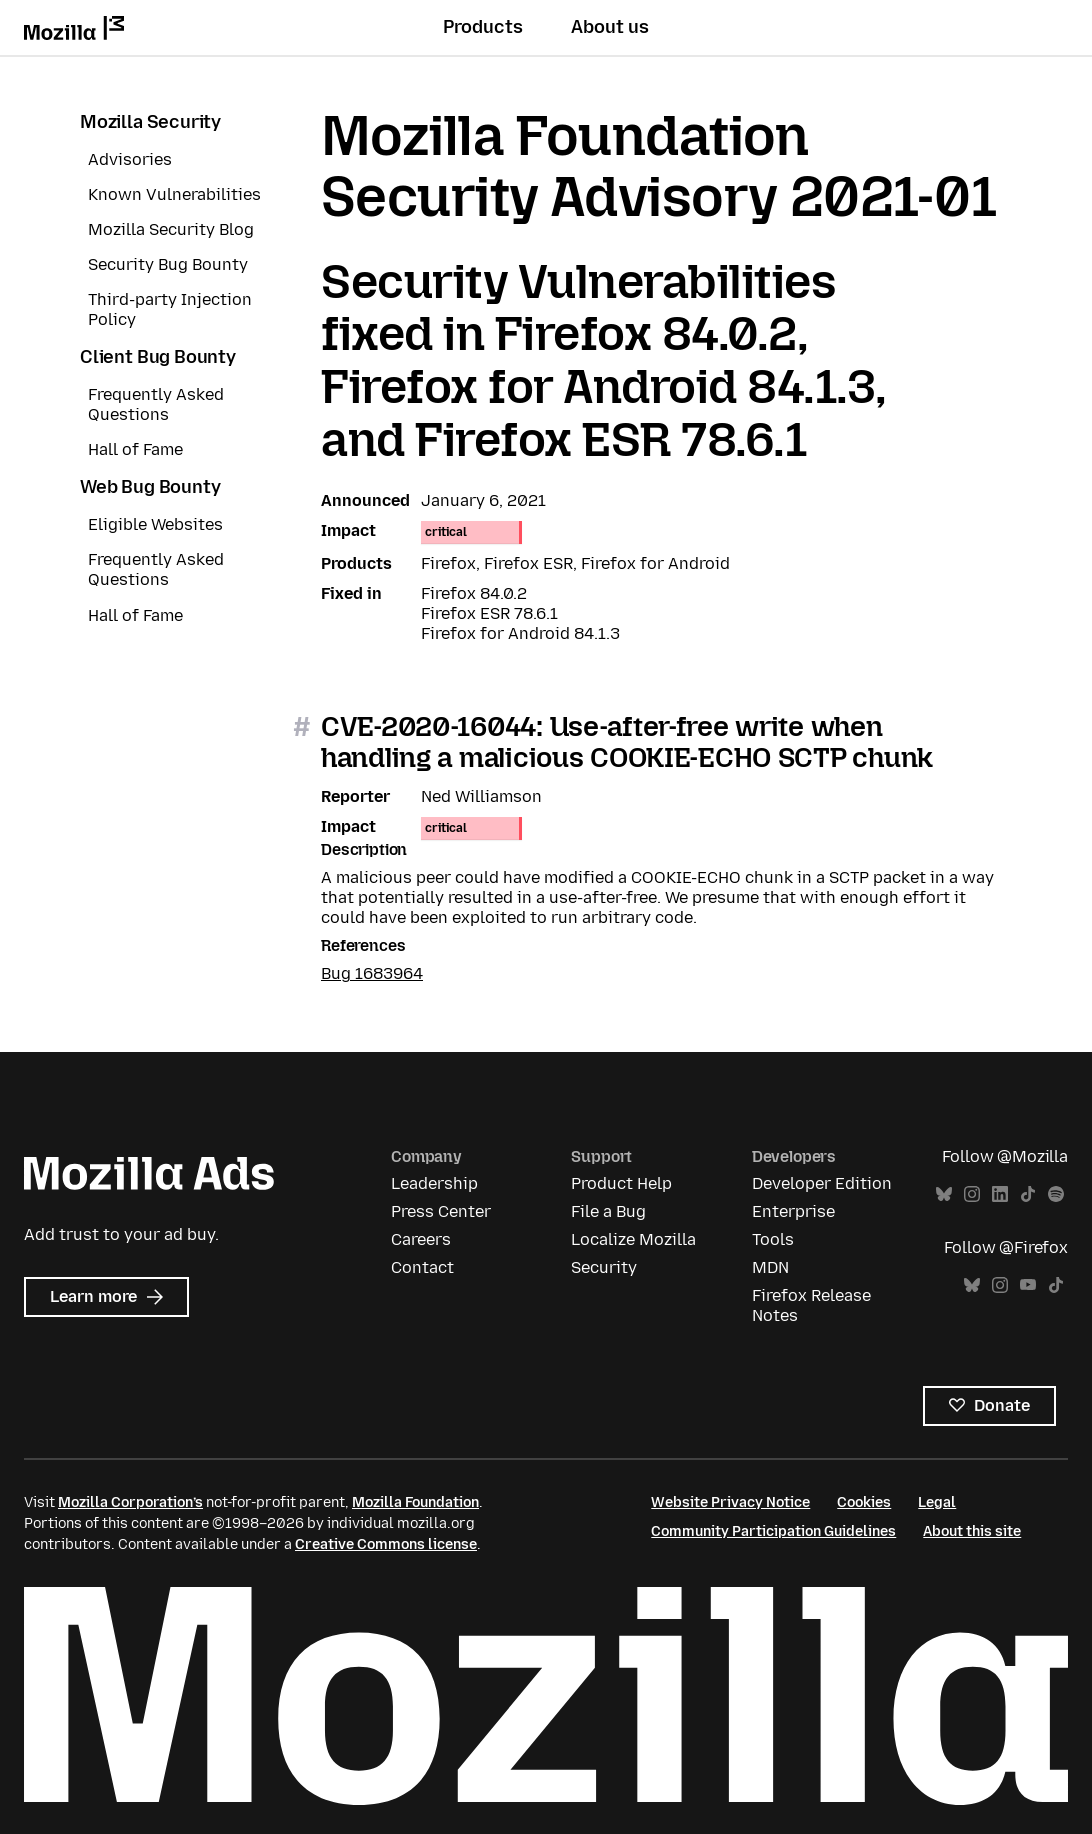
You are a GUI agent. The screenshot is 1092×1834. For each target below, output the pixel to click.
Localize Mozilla (633, 1239)
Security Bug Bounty (168, 264)
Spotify (1056, 1194)
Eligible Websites (155, 524)
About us (610, 27)
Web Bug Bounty (150, 487)
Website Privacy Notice (730, 1502)
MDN (770, 1267)
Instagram (972, 1194)
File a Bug (608, 1211)
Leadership (434, 1183)
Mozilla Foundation (415, 1502)
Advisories (130, 159)
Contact (422, 1267)
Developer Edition (822, 1183)
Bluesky (944, 1194)
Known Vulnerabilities (174, 194)
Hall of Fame (135, 449)
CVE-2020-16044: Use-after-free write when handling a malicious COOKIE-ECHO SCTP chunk (627, 742)
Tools (773, 1239)
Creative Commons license (386, 1544)
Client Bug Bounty (158, 357)
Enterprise (793, 1211)
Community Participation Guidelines (773, 1531)
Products (483, 27)
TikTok (1028, 1194)
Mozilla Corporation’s (130, 1502)
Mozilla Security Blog (171, 229)
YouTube (1028, 1285)
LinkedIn (1000, 1194)
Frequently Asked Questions (156, 404)
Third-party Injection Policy (170, 309)
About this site (972, 1531)
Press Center (441, 1211)
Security (604, 1267)
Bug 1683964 (372, 973)
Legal (937, 1502)
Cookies (864, 1502)
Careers (421, 1239)
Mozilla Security (150, 122)
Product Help (621, 1183)
